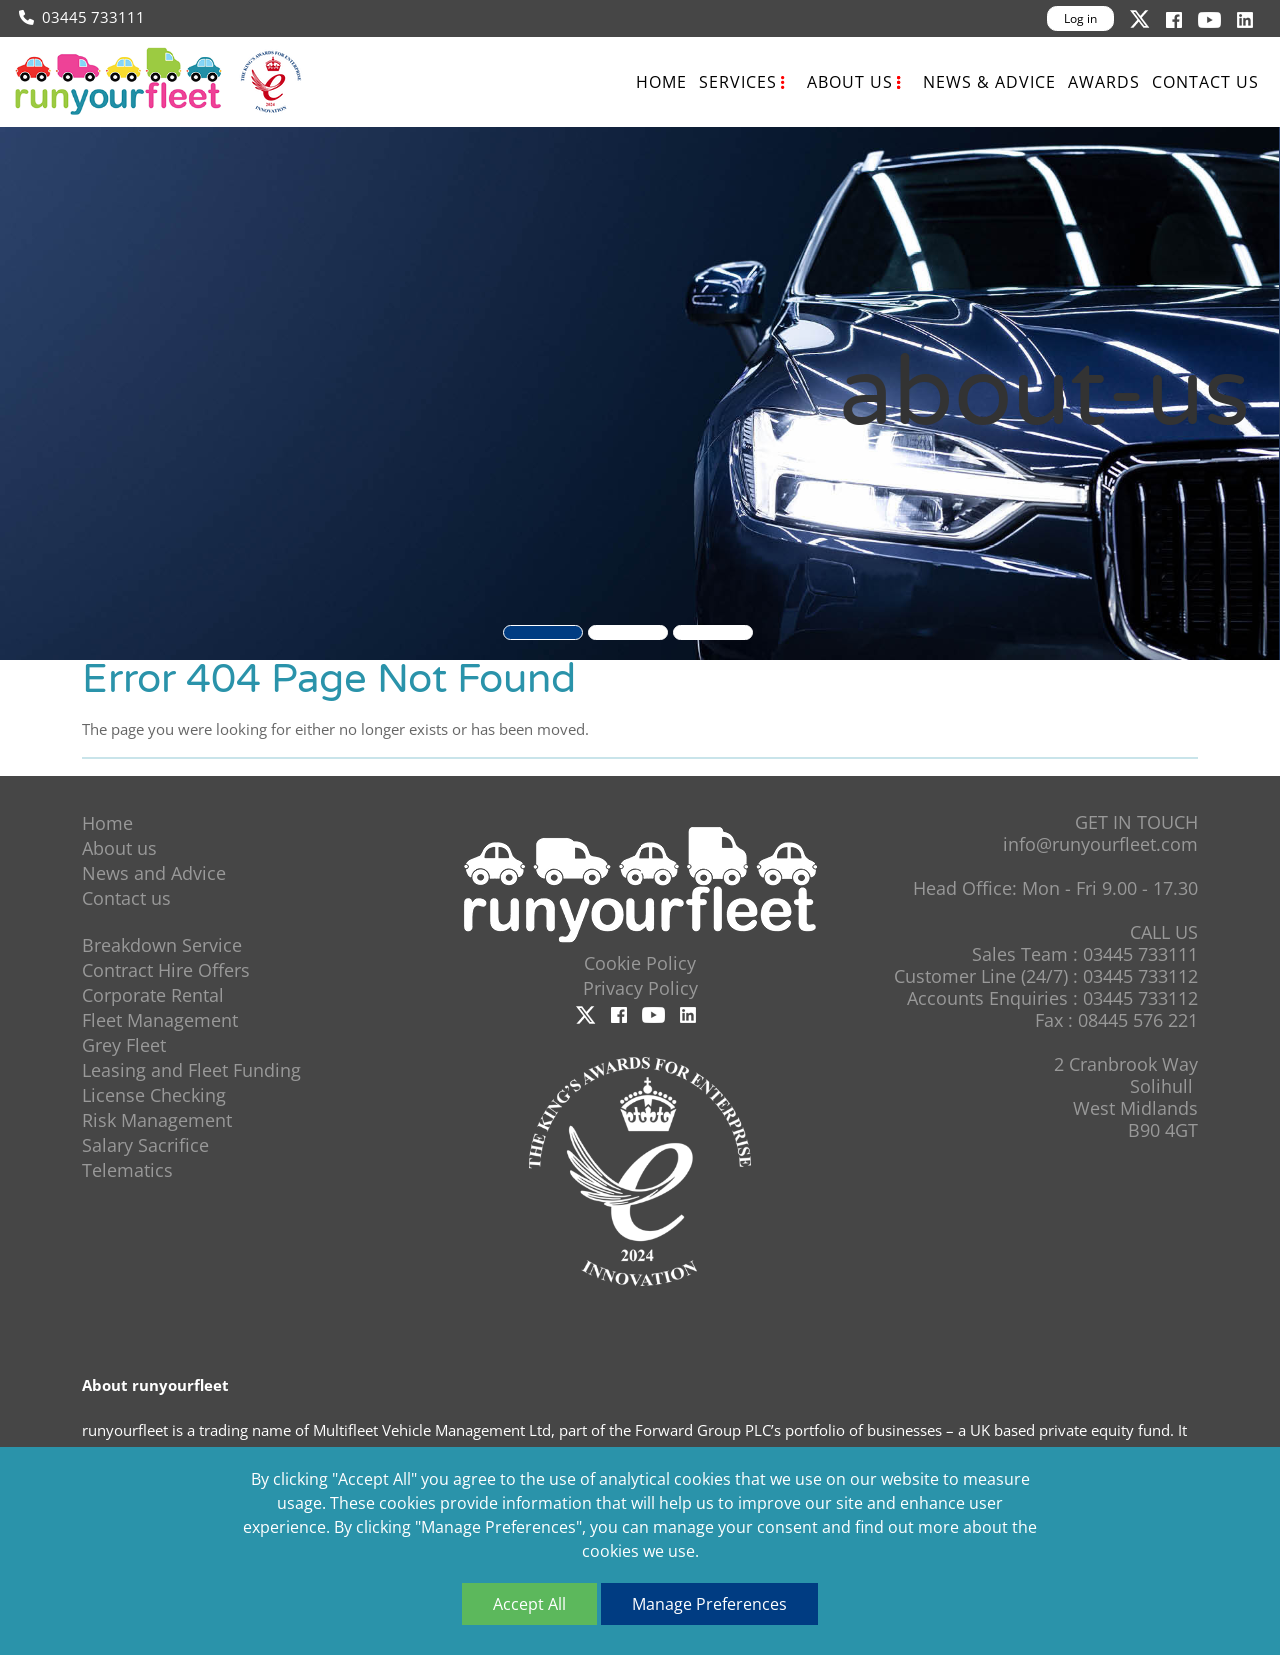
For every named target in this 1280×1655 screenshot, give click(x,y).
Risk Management (157, 1120)
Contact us (1205, 82)
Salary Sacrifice (145, 1145)
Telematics (127, 1170)
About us (850, 82)
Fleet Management (160, 1020)
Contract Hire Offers (166, 970)
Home (661, 82)
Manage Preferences (709, 1604)
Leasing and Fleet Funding (191, 1070)
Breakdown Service (162, 945)
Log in (1080, 18)
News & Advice (989, 82)
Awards (1104, 82)
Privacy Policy (640, 988)
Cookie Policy (640, 963)
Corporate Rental (153, 995)
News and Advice (154, 873)
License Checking (154, 1095)
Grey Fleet (124, 1045)
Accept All (529, 1604)
